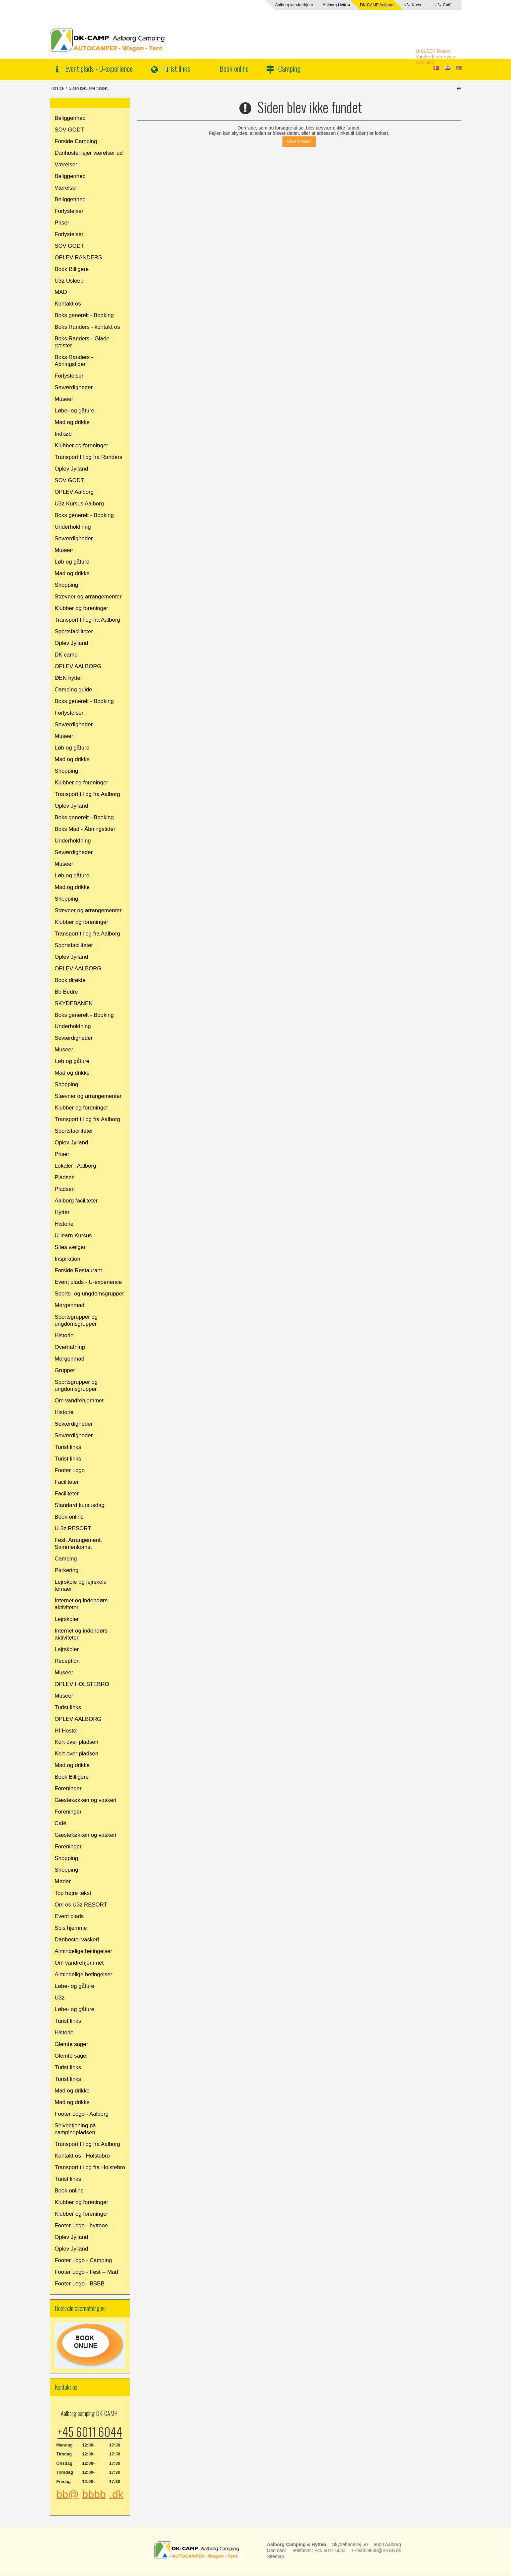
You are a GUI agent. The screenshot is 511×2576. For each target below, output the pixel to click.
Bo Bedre (66, 992)
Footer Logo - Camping (83, 2260)
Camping (289, 68)
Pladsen (65, 1177)
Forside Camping (76, 141)
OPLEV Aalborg (74, 492)
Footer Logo (70, 1470)
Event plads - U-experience (99, 68)
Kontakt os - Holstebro (82, 2156)
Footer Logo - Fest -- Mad (86, 2272)
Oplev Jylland (71, 469)
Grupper (65, 1370)
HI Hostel (66, 1731)
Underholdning (73, 527)
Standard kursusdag (80, 1505)
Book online (234, 68)
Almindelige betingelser (84, 1951)
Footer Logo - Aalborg (82, 2114)
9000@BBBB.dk (384, 2550)
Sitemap (275, 2556)
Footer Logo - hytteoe (81, 2225)
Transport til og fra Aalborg (87, 620)
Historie (64, 1224)
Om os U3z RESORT (81, 1905)
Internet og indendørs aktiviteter (81, 1604)
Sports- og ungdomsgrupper (89, 1293)
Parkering (67, 1570)
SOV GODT (69, 130)
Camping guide (73, 689)
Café (60, 1823)
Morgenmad (70, 1305)
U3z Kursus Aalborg (79, 503)
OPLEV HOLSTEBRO (82, 1684)
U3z (60, 1998)
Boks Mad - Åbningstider (85, 829)
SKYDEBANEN (74, 1003)
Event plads (69, 1916)
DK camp (66, 655)
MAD (61, 292)
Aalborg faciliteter (76, 1201)
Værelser (66, 164)
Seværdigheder (74, 387)
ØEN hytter (68, 678)
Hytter (62, 1212)
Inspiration (67, 1259)
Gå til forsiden (299, 141)
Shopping (66, 585)
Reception (67, 1661)
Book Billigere (72, 269)
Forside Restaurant (78, 1270)
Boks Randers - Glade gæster (82, 342)
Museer (64, 399)
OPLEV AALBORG (78, 666)
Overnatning (70, 1347)
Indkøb (63, 434)
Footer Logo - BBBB (80, 2283)
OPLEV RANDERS (78, 257)
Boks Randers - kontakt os (87, 327)
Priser (62, 223)
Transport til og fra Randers (89, 457)
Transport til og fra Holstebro (90, 2167)
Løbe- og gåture (74, 410)
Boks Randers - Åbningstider (74, 360)
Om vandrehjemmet (79, 1400)
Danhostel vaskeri (77, 1939)
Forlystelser (69, 211)
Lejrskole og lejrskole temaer (81, 1585)
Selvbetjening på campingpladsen (75, 2129)
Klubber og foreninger (81, 445)
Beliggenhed (70, 118)
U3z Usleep (69, 281)
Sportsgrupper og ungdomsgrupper (76, 1320)
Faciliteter (67, 1482)
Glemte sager (71, 2044)
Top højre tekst (73, 1893)
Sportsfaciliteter (74, 631)
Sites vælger (70, 1247)
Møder (63, 1881)
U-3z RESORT (73, 1528)
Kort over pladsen (77, 1742)
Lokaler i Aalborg (75, 1166)
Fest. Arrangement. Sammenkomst (78, 1543)
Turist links (176, 68)
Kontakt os (68, 304)
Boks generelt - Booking (84, 315)
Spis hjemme (71, 1928)
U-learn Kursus (73, 1235)
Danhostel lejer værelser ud (89, 153)
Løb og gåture (72, 562)
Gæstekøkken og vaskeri (86, 1800)
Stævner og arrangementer (88, 596)
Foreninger (68, 1788)
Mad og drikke (72, 422)
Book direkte (70, 980)
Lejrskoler (67, 1619)
